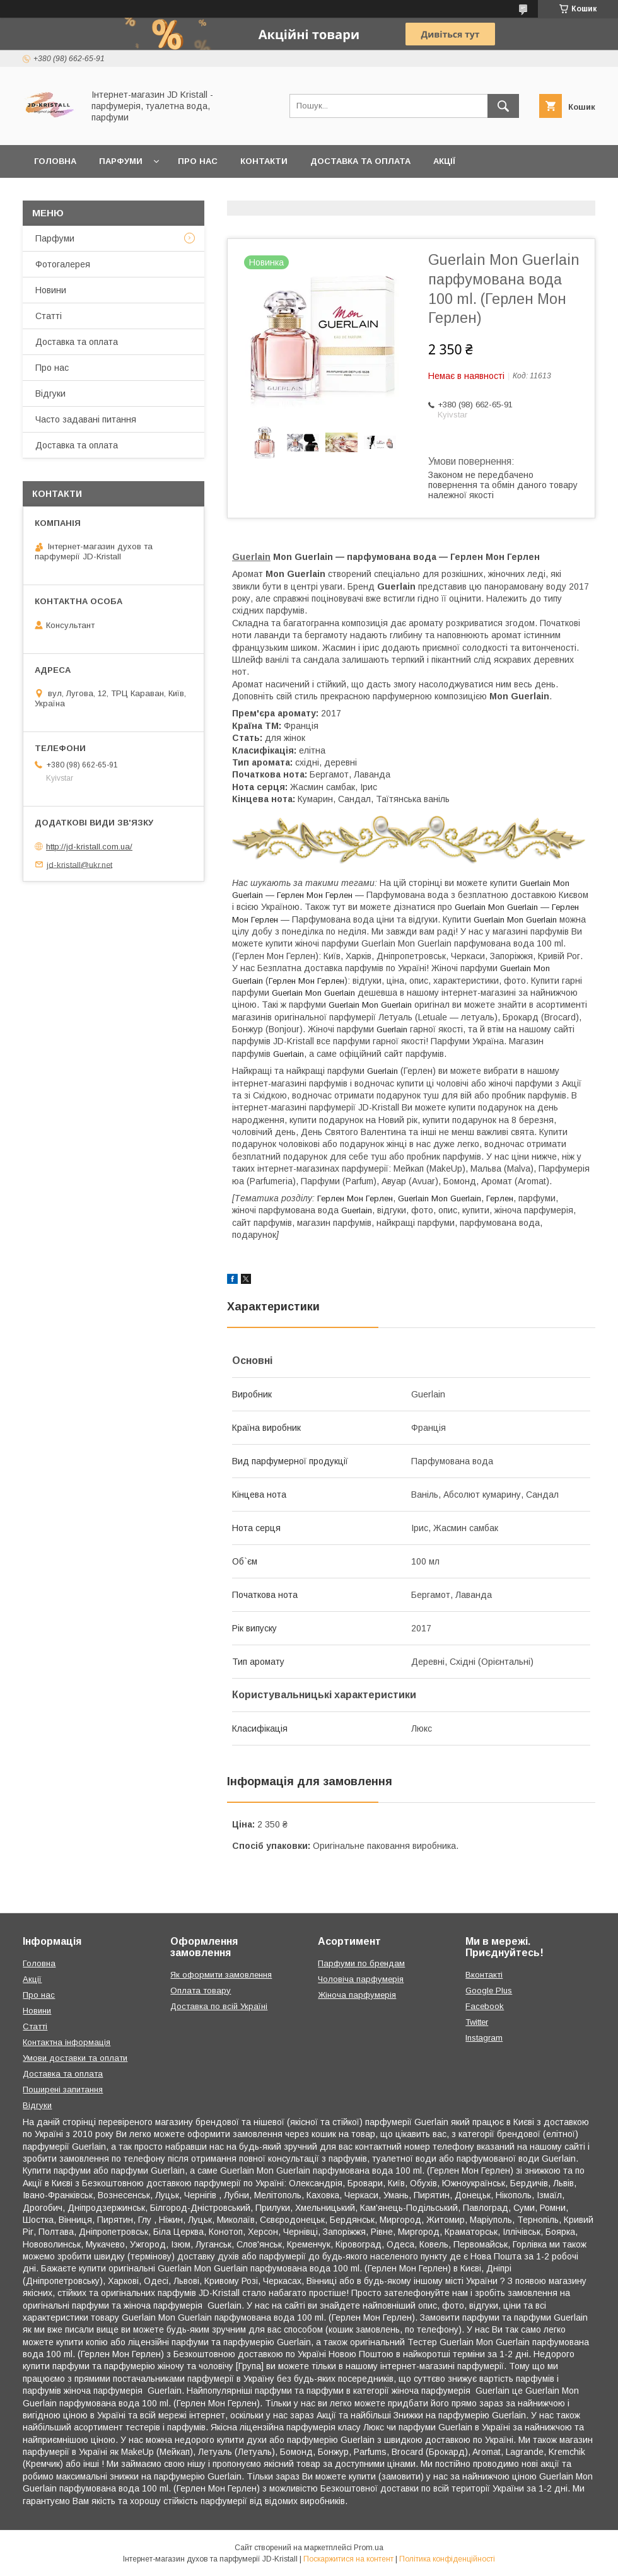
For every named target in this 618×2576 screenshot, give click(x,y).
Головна (55, 161)
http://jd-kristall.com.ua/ (89, 846)
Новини (50, 290)
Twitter (476, 2022)
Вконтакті (484, 1974)
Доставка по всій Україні (218, 2006)
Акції (444, 161)
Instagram (484, 2038)
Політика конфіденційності (447, 2559)
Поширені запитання (63, 2089)
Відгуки (50, 393)
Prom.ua (368, 2547)
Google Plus (488, 1990)
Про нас (198, 161)
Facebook (484, 2006)
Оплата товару (200, 1990)
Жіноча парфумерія (357, 1995)
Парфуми (121, 161)
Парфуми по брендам (361, 1963)
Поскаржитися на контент (348, 2559)
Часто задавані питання (85, 419)
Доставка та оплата (360, 161)
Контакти (264, 161)
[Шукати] (503, 106)
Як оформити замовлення (221, 1974)
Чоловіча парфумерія (361, 1979)
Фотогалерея (62, 264)
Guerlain (251, 557)
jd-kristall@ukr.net (79, 864)
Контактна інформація (66, 2042)
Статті (48, 316)
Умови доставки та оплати (75, 2058)
